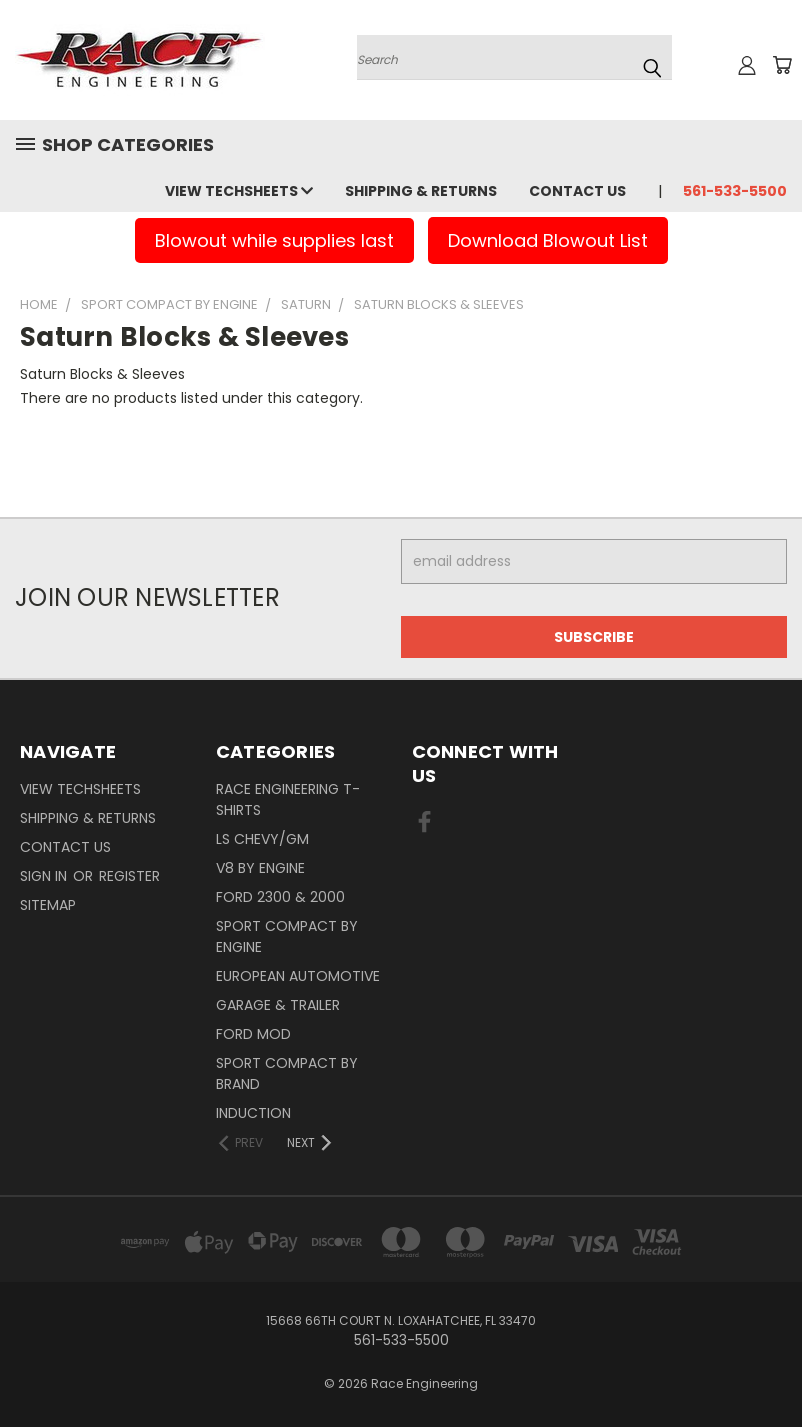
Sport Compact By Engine (287, 936)
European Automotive (298, 976)
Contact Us (577, 191)
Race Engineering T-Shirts (288, 799)
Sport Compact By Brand (287, 1073)
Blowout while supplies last (274, 240)
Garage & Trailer (278, 1005)
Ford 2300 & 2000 (280, 897)
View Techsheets (239, 191)
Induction (253, 1113)
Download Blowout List (548, 240)
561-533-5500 (735, 191)
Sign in (45, 876)
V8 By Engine (260, 868)
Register (129, 876)
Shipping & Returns (421, 191)
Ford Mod (253, 1034)
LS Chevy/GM (262, 839)
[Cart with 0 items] (782, 65)
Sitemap (48, 905)
